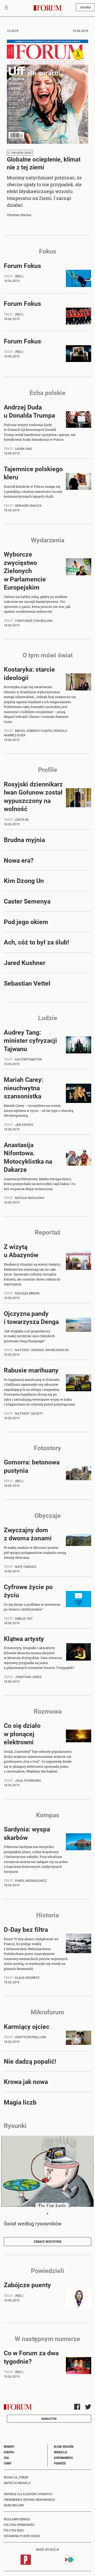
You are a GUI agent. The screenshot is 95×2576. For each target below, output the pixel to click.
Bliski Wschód (64, 2446)
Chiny (8, 2463)
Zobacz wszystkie (47, 2241)
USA (6, 2458)
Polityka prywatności (19, 2525)
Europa (9, 2452)
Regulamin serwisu (17, 2519)
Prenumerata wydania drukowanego (29, 2500)
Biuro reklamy (14, 2505)
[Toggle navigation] (6, 8)
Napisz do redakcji (17, 2483)
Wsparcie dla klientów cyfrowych (28, 2494)
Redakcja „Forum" (16, 2477)
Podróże (60, 2463)
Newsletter (49, 2419)
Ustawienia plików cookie (22, 2536)
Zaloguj (85, 7)
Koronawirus (63, 2458)
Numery (9, 2446)
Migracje (60, 2452)
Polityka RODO (14, 2530)
